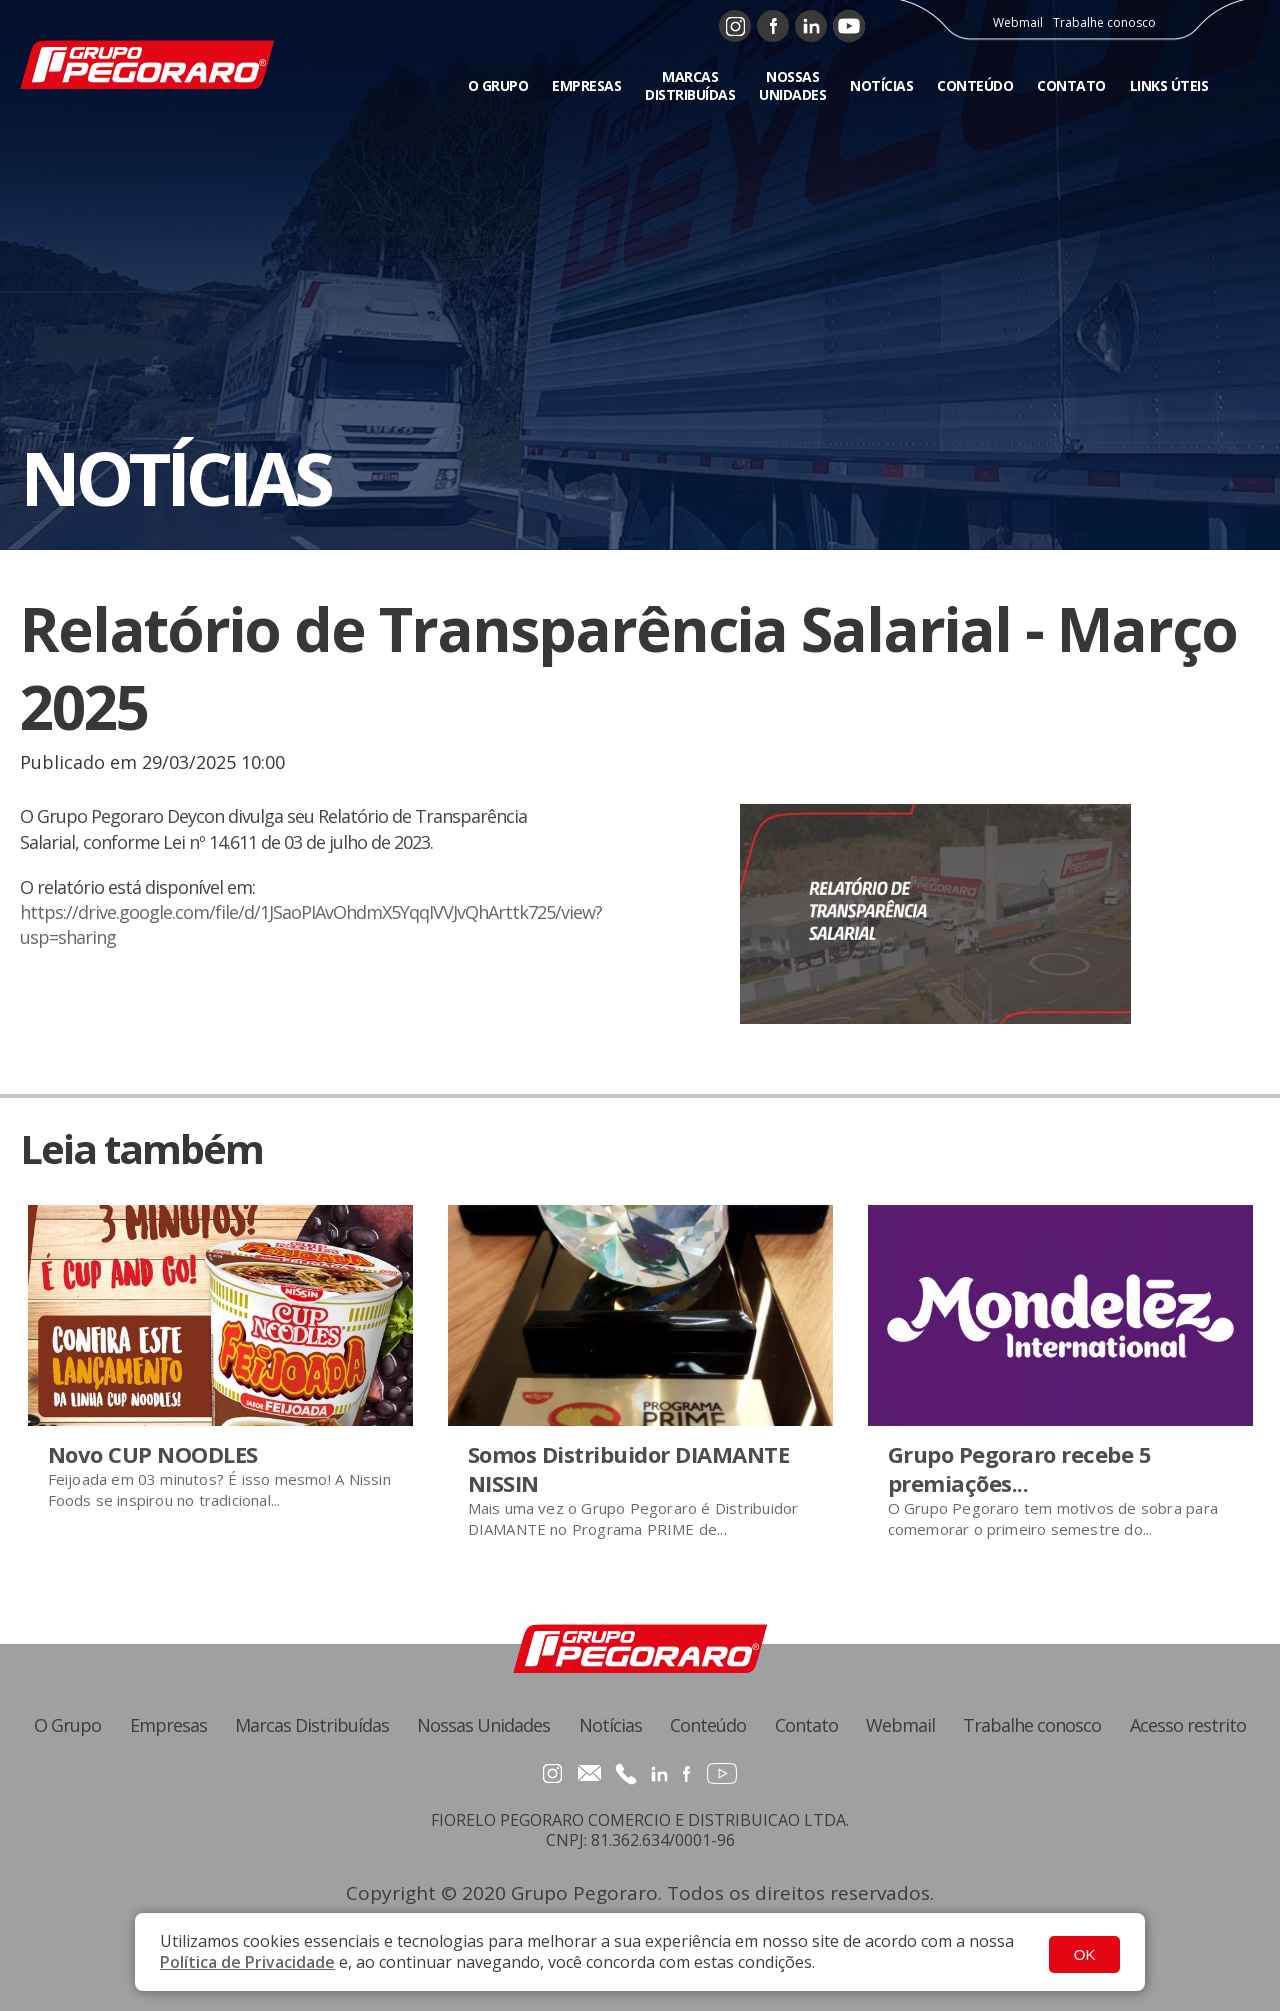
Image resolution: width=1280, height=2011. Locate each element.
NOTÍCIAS (881, 82)
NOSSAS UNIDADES (792, 82)
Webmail (1024, 20)
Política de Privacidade (247, 1962)
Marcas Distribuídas (312, 1725)
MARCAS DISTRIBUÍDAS (690, 82)
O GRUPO (498, 82)
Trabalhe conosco (1110, 20)
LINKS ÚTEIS (1169, 82)
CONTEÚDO (975, 82)
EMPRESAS (586, 82)
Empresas (168, 1725)
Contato (806, 1725)
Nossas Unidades (483, 1725)
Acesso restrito (1188, 1725)
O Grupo (67, 1725)
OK (1085, 1952)
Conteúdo (708, 1725)
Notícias (610, 1725)
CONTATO (1071, 82)
